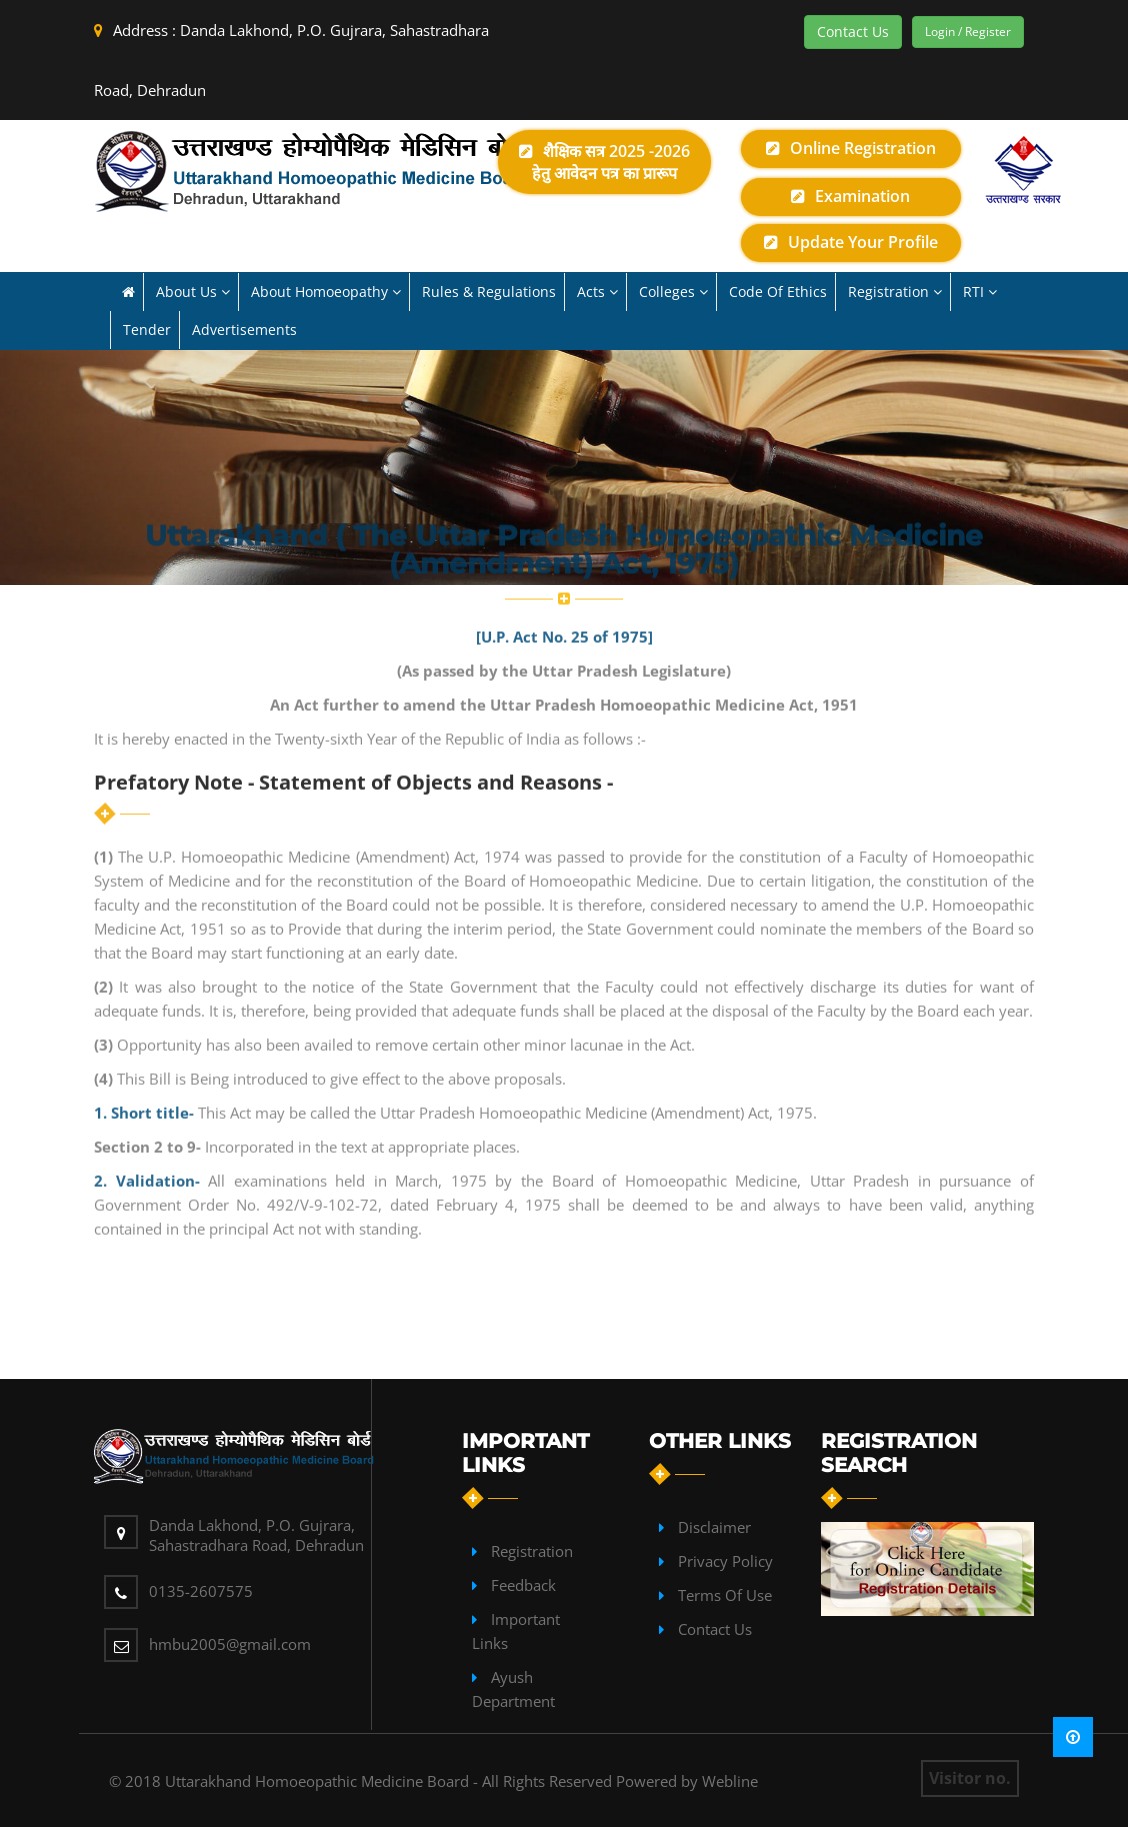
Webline (730, 1781)
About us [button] (193, 291)
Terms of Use (725, 1595)
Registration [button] (895, 291)
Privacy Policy (725, 1561)
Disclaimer (714, 1527)
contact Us (715, 1629)
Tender (147, 329)
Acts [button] (597, 291)
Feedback (523, 1585)
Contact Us (853, 31)
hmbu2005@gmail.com (230, 1644)
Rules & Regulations (489, 291)
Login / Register (968, 31)
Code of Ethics (778, 291)
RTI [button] (980, 291)
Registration (532, 1551)
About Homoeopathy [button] (326, 291)
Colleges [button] (673, 291)
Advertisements (244, 329)
